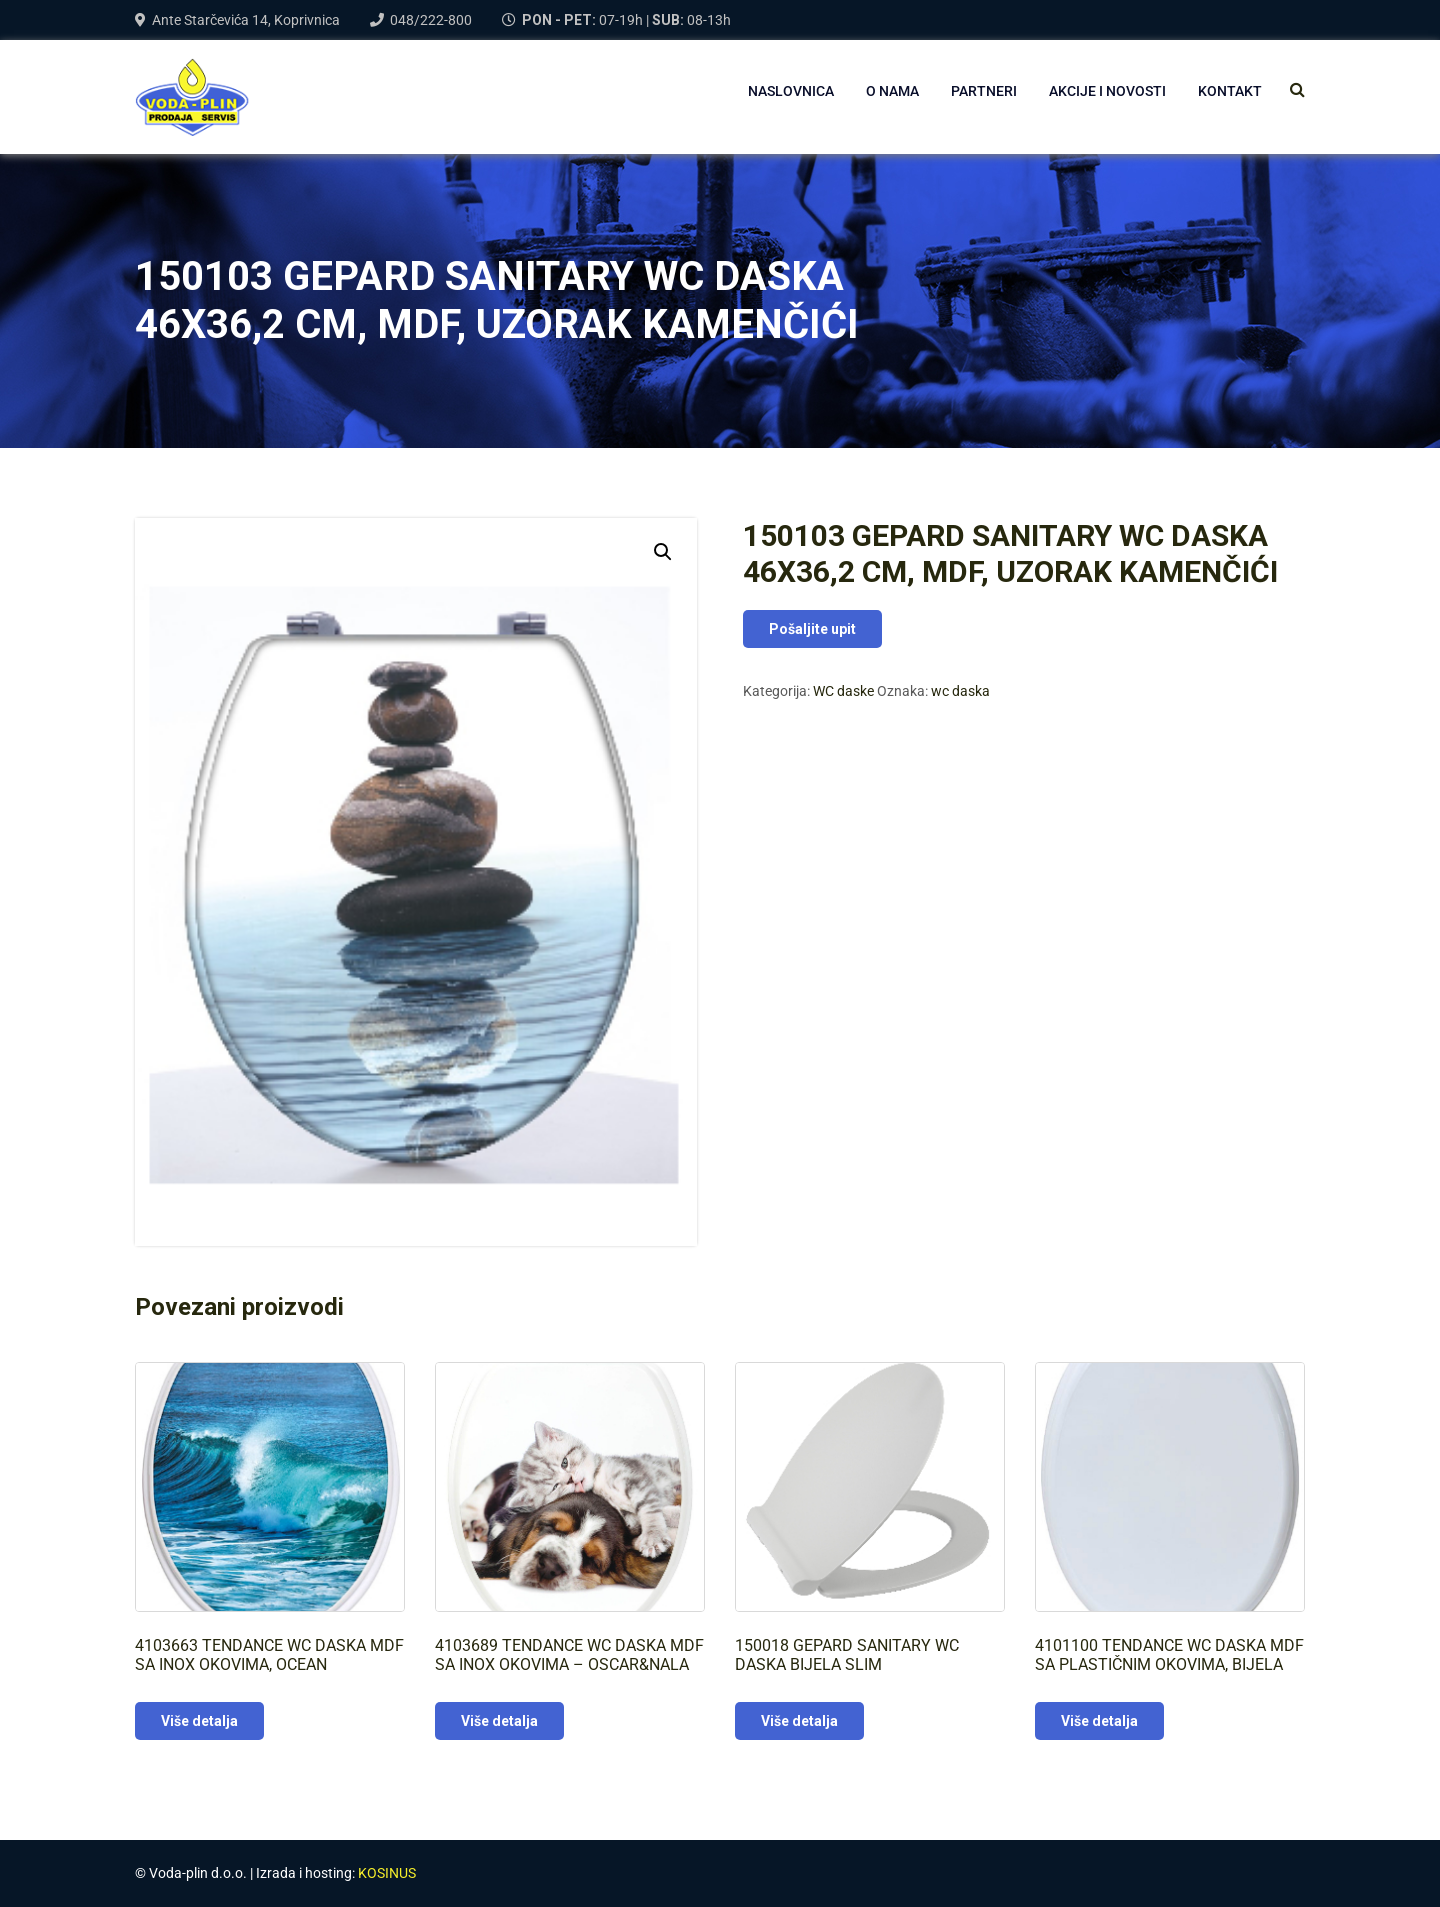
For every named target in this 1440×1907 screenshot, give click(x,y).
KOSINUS (387, 1873)
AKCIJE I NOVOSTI (1107, 91)
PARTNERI (984, 91)
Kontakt (1230, 91)
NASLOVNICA (791, 91)
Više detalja (199, 1721)
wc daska (960, 691)
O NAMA (892, 91)
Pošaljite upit (812, 629)
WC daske (843, 691)
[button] (663, 552)
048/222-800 (431, 20)
